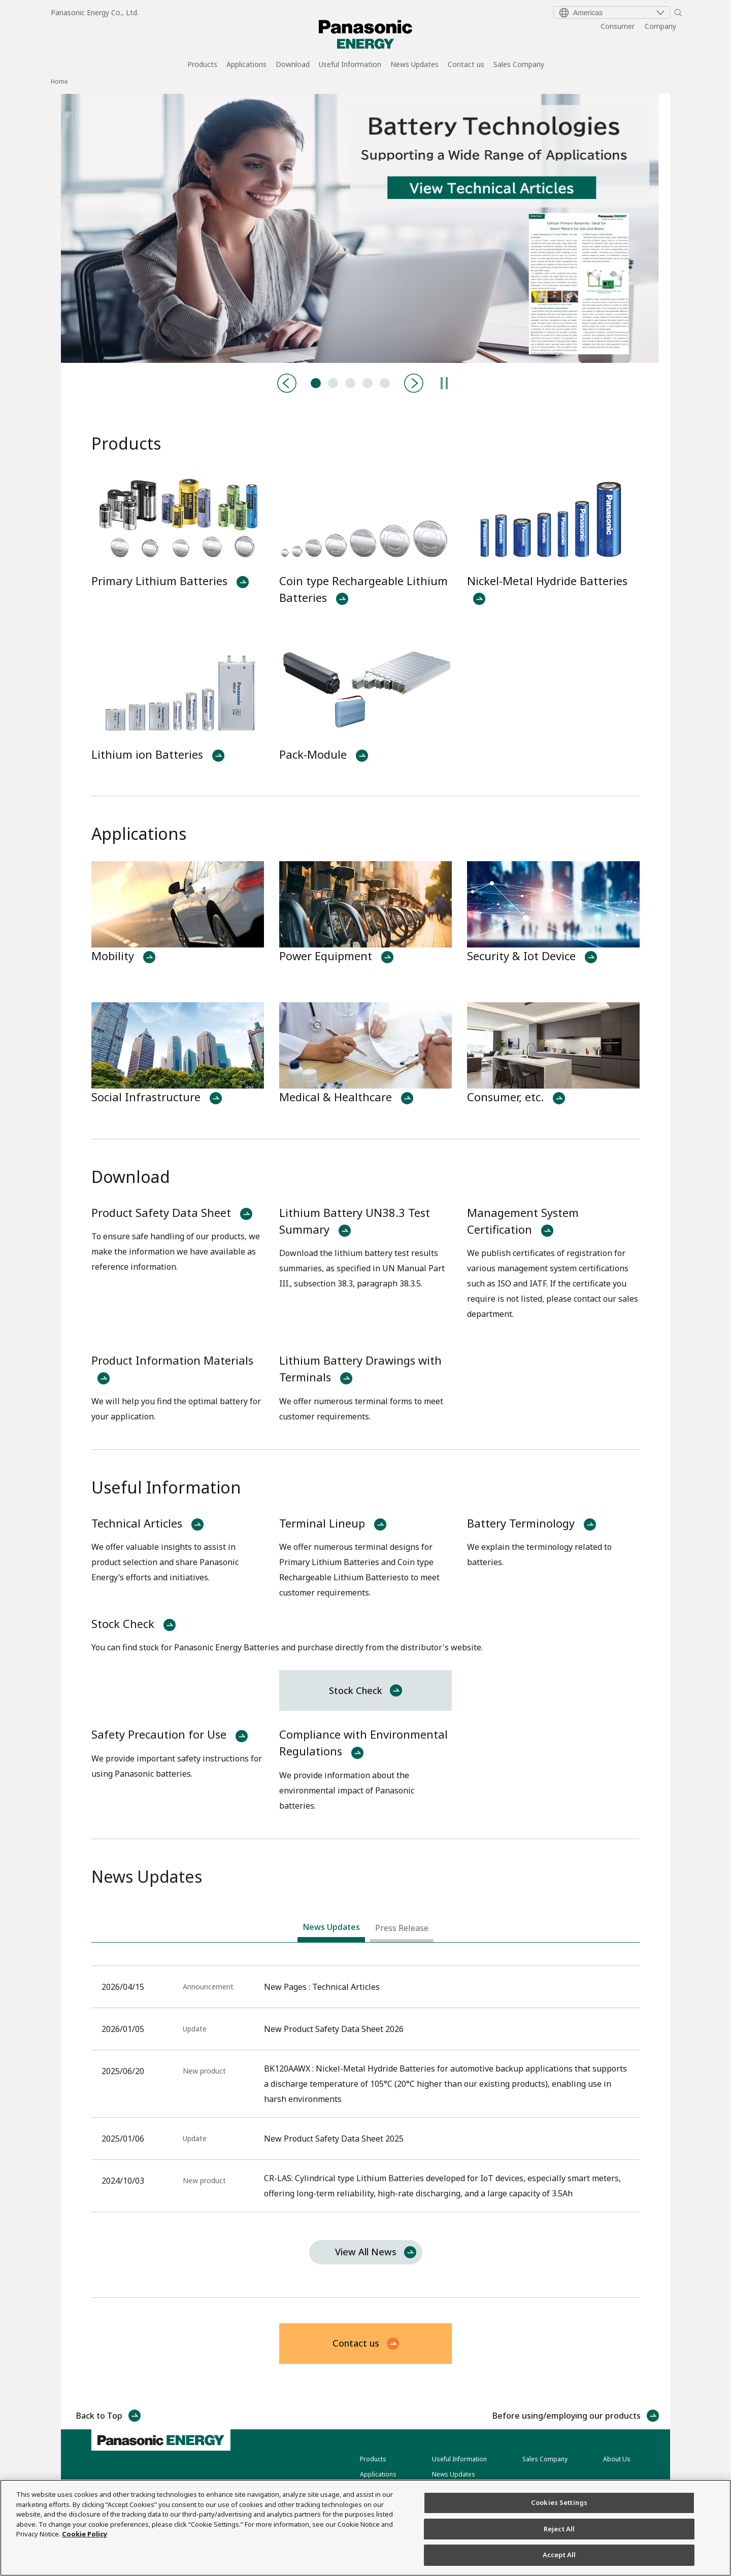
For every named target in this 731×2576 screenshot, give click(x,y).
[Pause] (444, 383)
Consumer (618, 26)
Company (660, 26)
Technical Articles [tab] (316, 383)
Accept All (559, 2554)
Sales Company (518, 65)
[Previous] (287, 383)
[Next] (414, 383)
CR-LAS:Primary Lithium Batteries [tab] (367, 383)
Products (202, 65)
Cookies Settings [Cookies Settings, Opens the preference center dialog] (559, 2502)
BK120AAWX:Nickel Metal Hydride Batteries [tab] (350, 383)
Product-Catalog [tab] (333, 383)
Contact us (466, 65)
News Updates (414, 65)
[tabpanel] (365, 228)
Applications (246, 65)
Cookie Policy (84, 2533)
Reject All (559, 2528)
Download (293, 65)
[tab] (331, 1929)
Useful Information (350, 65)
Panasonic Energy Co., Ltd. (95, 12)
